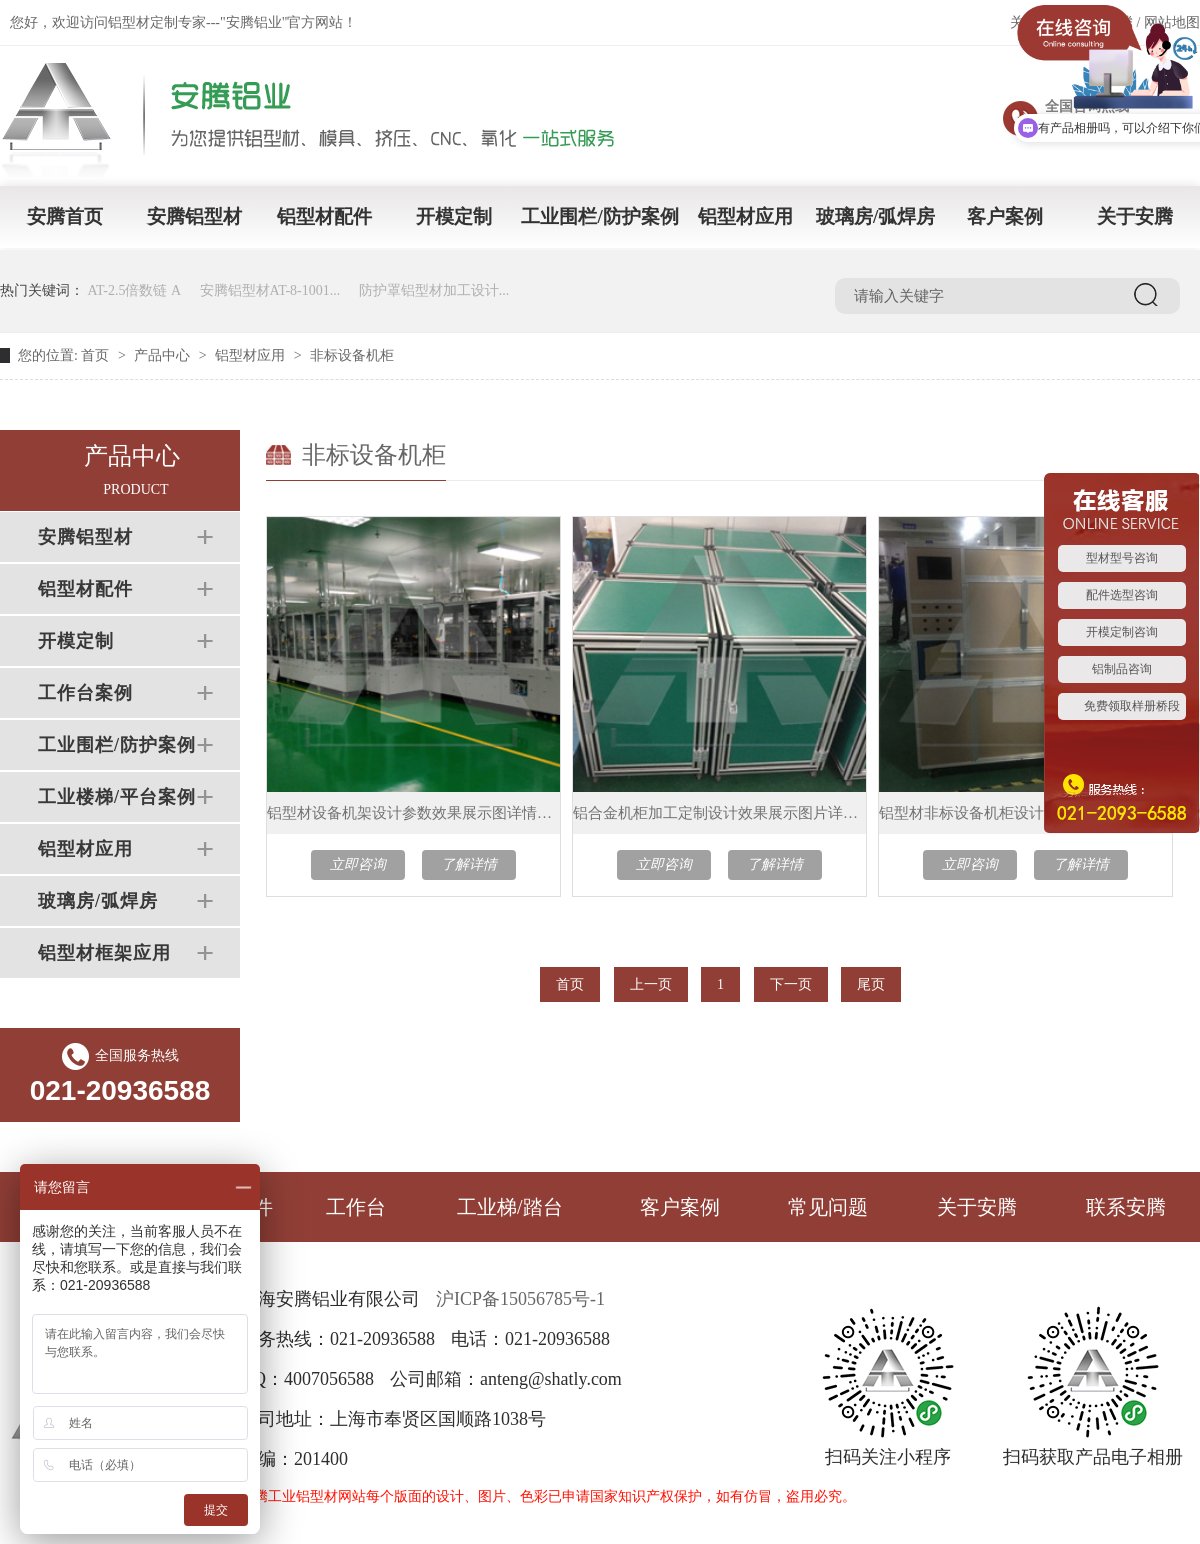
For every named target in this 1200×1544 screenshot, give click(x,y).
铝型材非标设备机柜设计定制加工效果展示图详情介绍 (1025, 813)
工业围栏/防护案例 (599, 216)
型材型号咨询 (1122, 558)
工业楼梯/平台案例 (117, 797)
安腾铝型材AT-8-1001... (270, 290)
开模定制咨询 (1122, 632)
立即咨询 (358, 864)
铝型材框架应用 (104, 953)
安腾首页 (65, 216)
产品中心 (162, 355)
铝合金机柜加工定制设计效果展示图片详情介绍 (719, 813)
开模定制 (454, 216)
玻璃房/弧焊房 (875, 216)
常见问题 (828, 1207)
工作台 (356, 1207)
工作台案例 (85, 693)
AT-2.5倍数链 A (135, 290)
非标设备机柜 (352, 355)
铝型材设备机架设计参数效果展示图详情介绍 (413, 813)
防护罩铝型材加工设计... (434, 290)
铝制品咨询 (1122, 669)
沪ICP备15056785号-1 (520, 1299)
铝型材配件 (324, 216)
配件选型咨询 (1122, 595)
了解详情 (469, 864)
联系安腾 (1126, 1207)
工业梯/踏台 (510, 1207)
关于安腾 (1135, 216)
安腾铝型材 (194, 216)
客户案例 (1005, 216)
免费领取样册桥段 (1132, 706)
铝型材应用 (745, 216)
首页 (95, 355)
